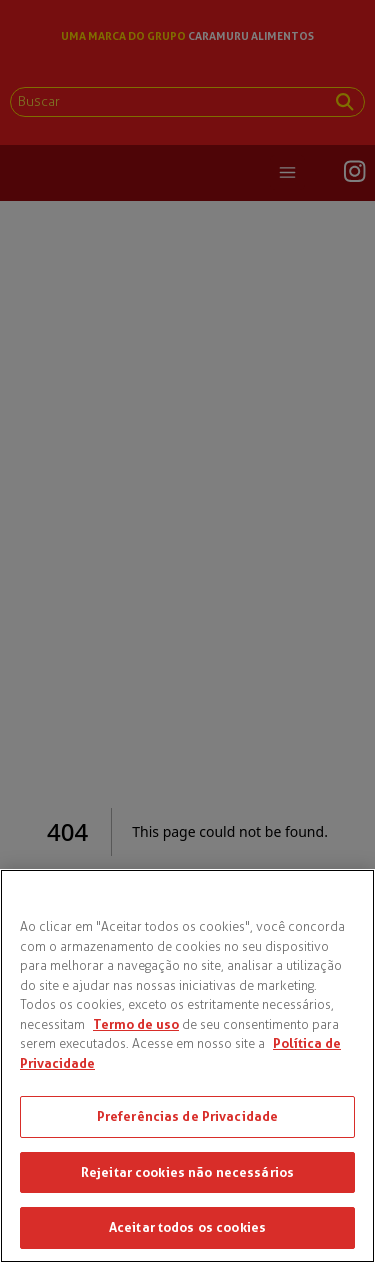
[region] (187, 1066)
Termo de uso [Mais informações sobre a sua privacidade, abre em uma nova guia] (136, 1024)
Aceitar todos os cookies (187, 1227)
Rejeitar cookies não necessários (187, 1172)
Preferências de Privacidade (188, 1116)
